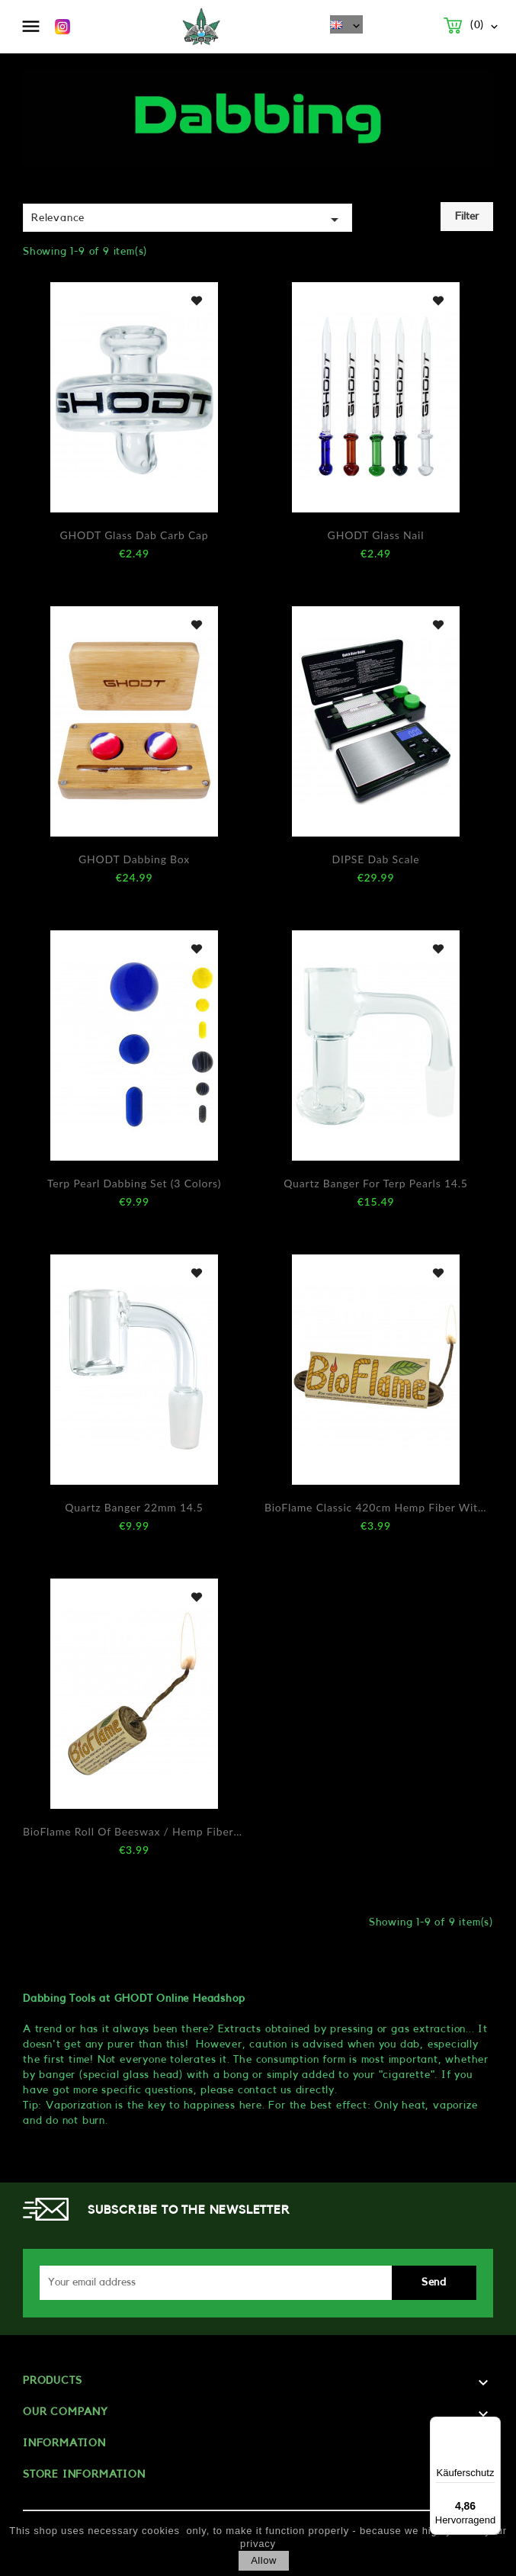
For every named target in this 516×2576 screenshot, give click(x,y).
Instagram (62, 27)
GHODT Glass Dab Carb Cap (134, 534)
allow (264, 2560)
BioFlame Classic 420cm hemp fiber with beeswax (375, 1507)
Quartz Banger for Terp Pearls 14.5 (376, 1183)
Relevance (187, 219)
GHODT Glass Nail (376, 534)
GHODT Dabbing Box (134, 859)
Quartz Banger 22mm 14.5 (134, 1507)
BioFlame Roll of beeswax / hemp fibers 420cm (134, 1831)
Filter (467, 216)
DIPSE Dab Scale (376, 859)
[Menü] (491, 2426)
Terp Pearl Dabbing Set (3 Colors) (134, 1183)
